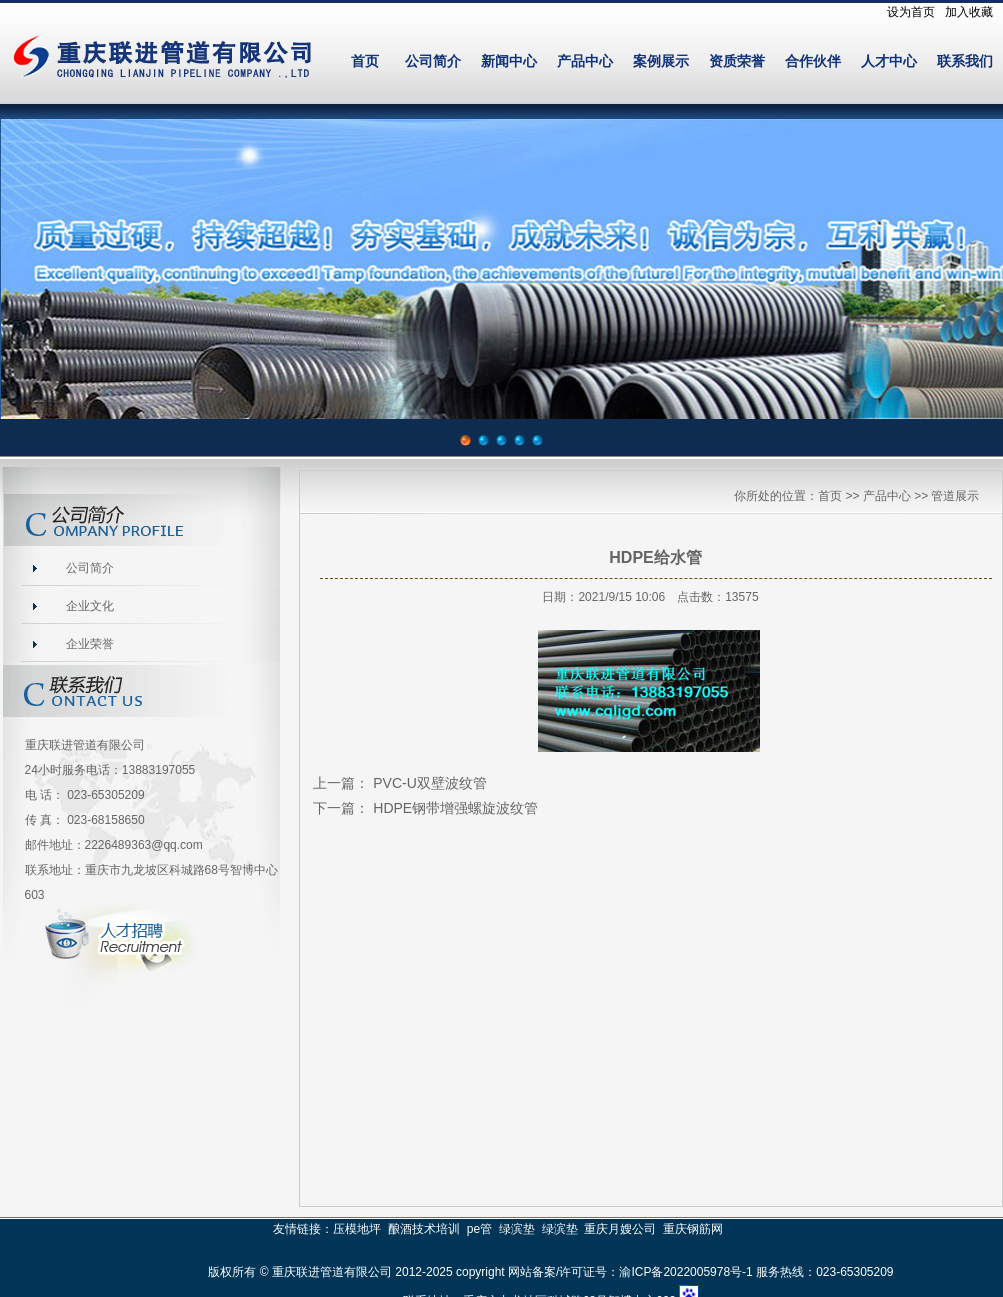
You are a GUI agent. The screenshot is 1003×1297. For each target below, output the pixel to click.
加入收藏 (969, 12)
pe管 (479, 1229)
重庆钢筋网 (693, 1229)
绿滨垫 (517, 1229)
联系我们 (965, 61)
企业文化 (90, 606)
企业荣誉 (90, 644)
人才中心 (889, 61)
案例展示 (661, 61)
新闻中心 (509, 61)
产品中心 (585, 61)
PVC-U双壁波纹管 (430, 783)
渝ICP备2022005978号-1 (685, 1272)
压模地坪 (357, 1229)
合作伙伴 (813, 61)
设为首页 (911, 12)
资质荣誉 (737, 61)
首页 (365, 61)
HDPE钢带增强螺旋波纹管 (455, 808)
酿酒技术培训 (424, 1229)
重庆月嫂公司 (620, 1229)
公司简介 (433, 61)
